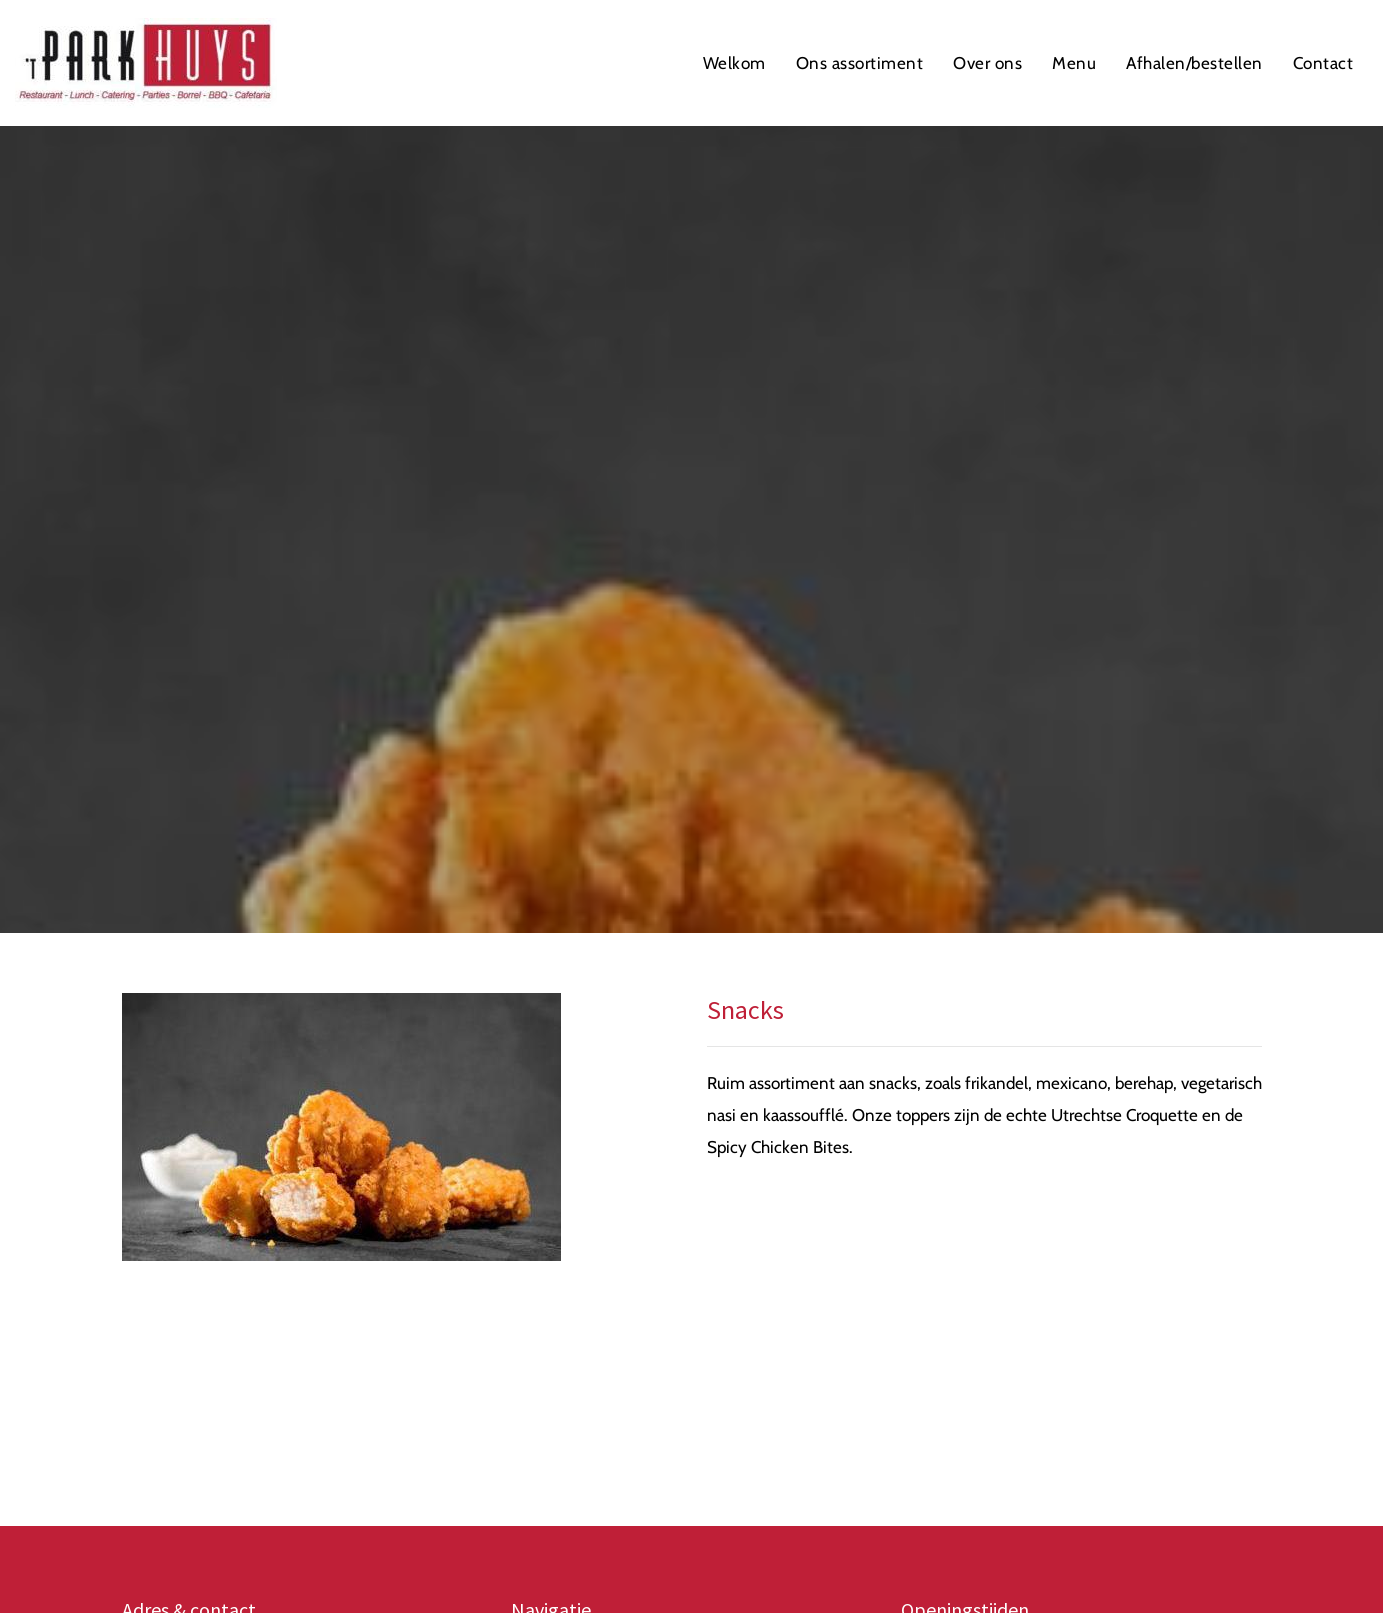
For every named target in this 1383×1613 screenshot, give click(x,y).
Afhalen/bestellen (1194, 63)
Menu (1074, 63)
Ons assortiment (860, 63)
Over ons (987, 63)
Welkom (734, 63)
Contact (1323, 63)
